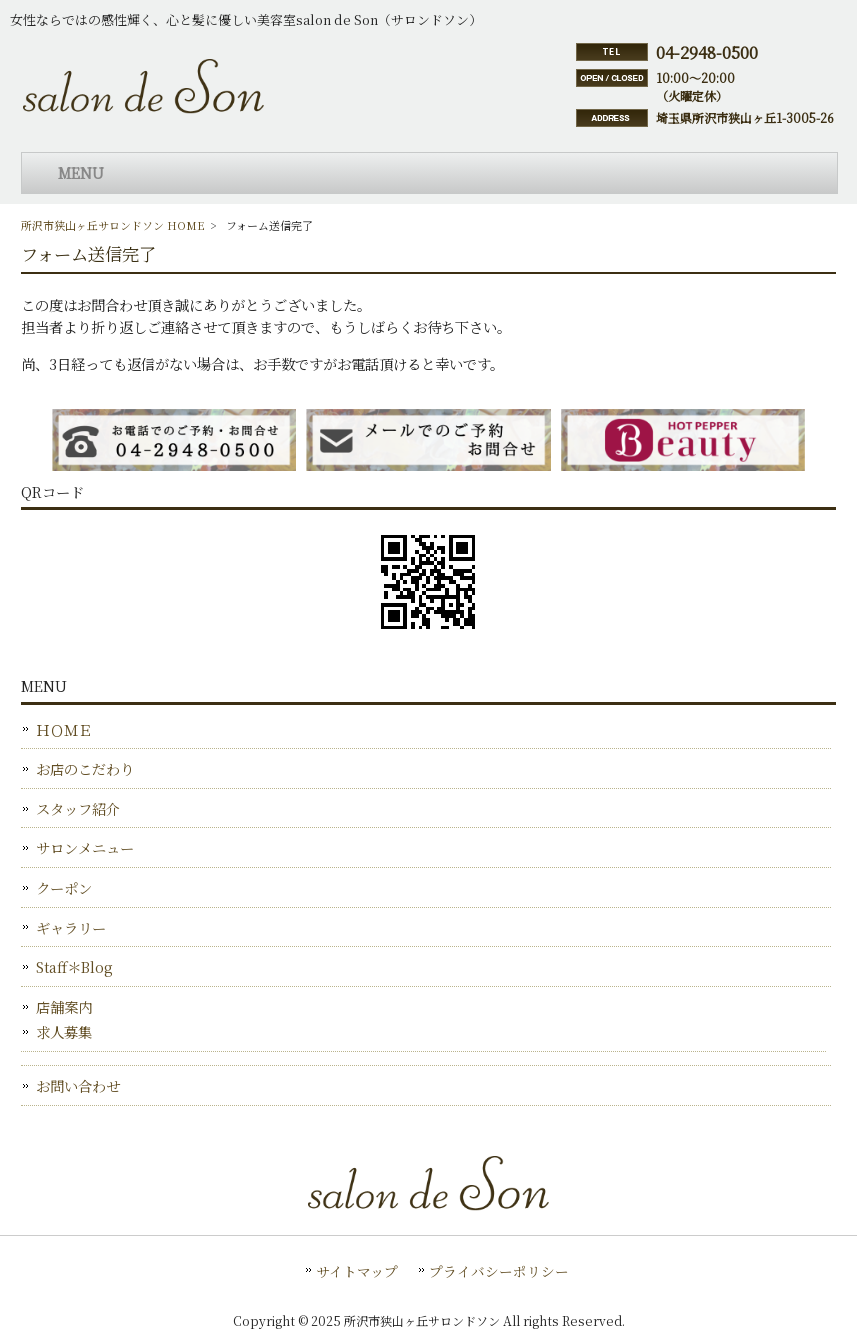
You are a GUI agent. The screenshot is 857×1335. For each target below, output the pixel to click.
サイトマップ (357, 1271)
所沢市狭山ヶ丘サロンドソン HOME (113, 225)
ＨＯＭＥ (64, 729)
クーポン (64, 887)
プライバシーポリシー (499, 1271)
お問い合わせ (78, 1085)
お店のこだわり (85, 768)
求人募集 (64, 1031)
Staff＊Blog (74, 966)
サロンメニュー (85, 847)
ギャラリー (71, 927)
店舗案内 (64, 1006)
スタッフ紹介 (78, 808)
